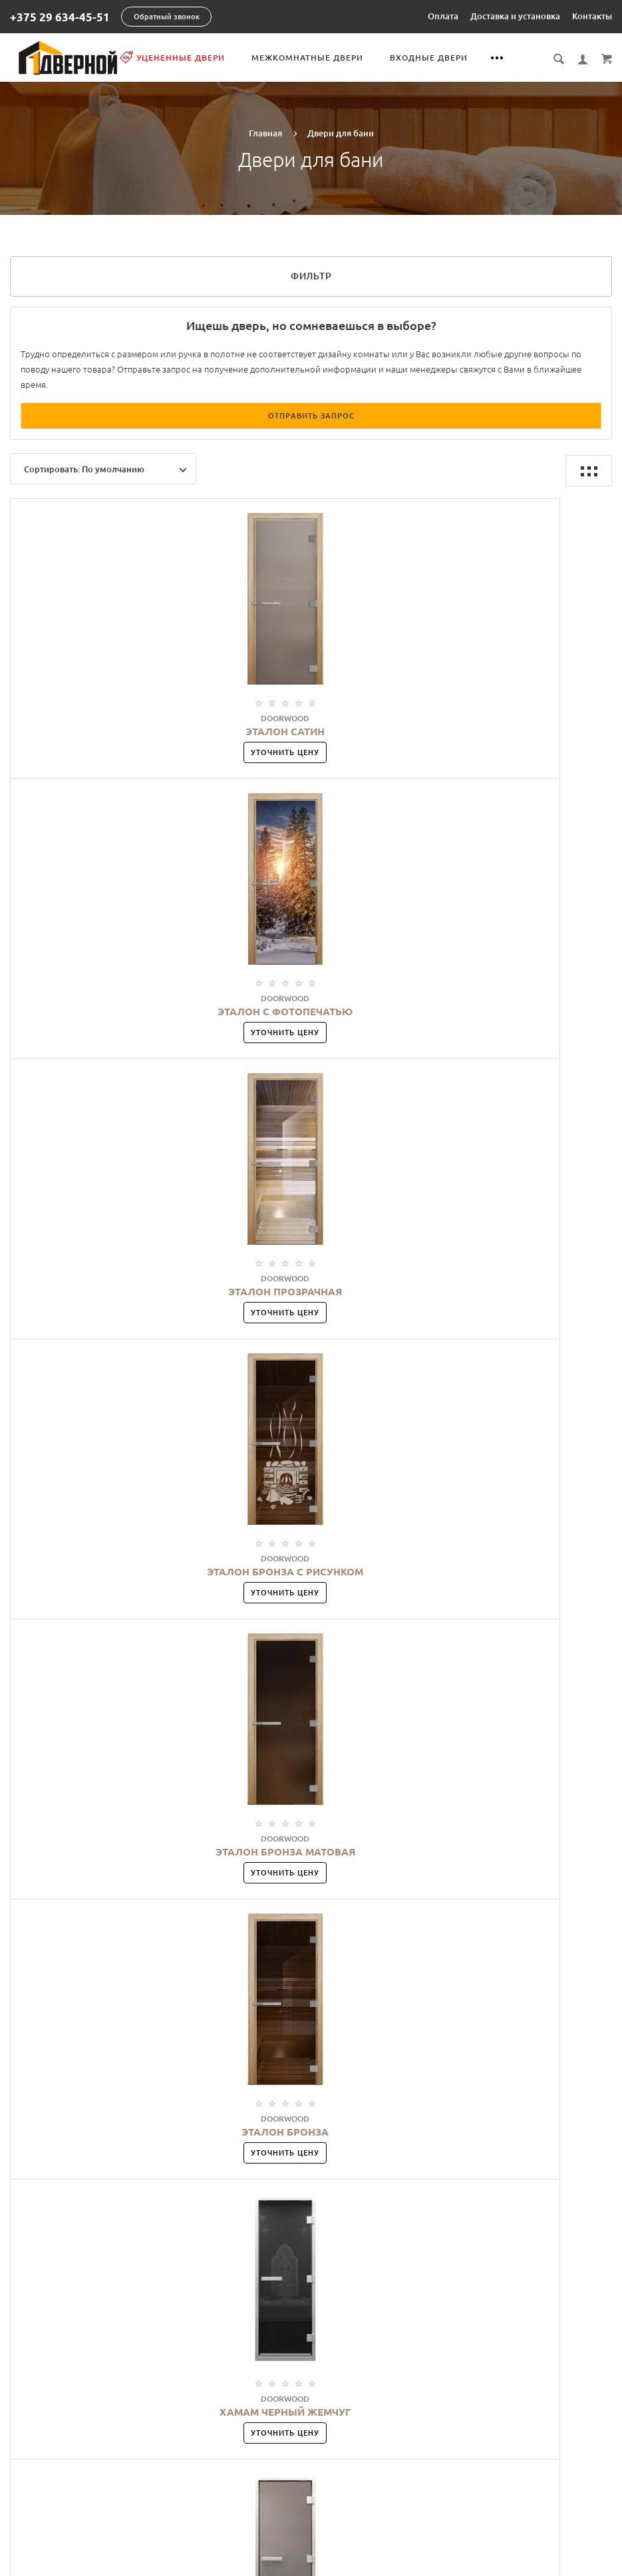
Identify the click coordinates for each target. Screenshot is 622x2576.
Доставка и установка (515, 16)
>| (367, 1670)
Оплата (443, 16)
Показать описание (525, 2100)
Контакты (592, 16)
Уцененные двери (203, 57)
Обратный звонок (167, 17)
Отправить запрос (311, 414)
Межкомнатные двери (338, 57)
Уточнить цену (111, 751)
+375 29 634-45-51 (60, 17)
